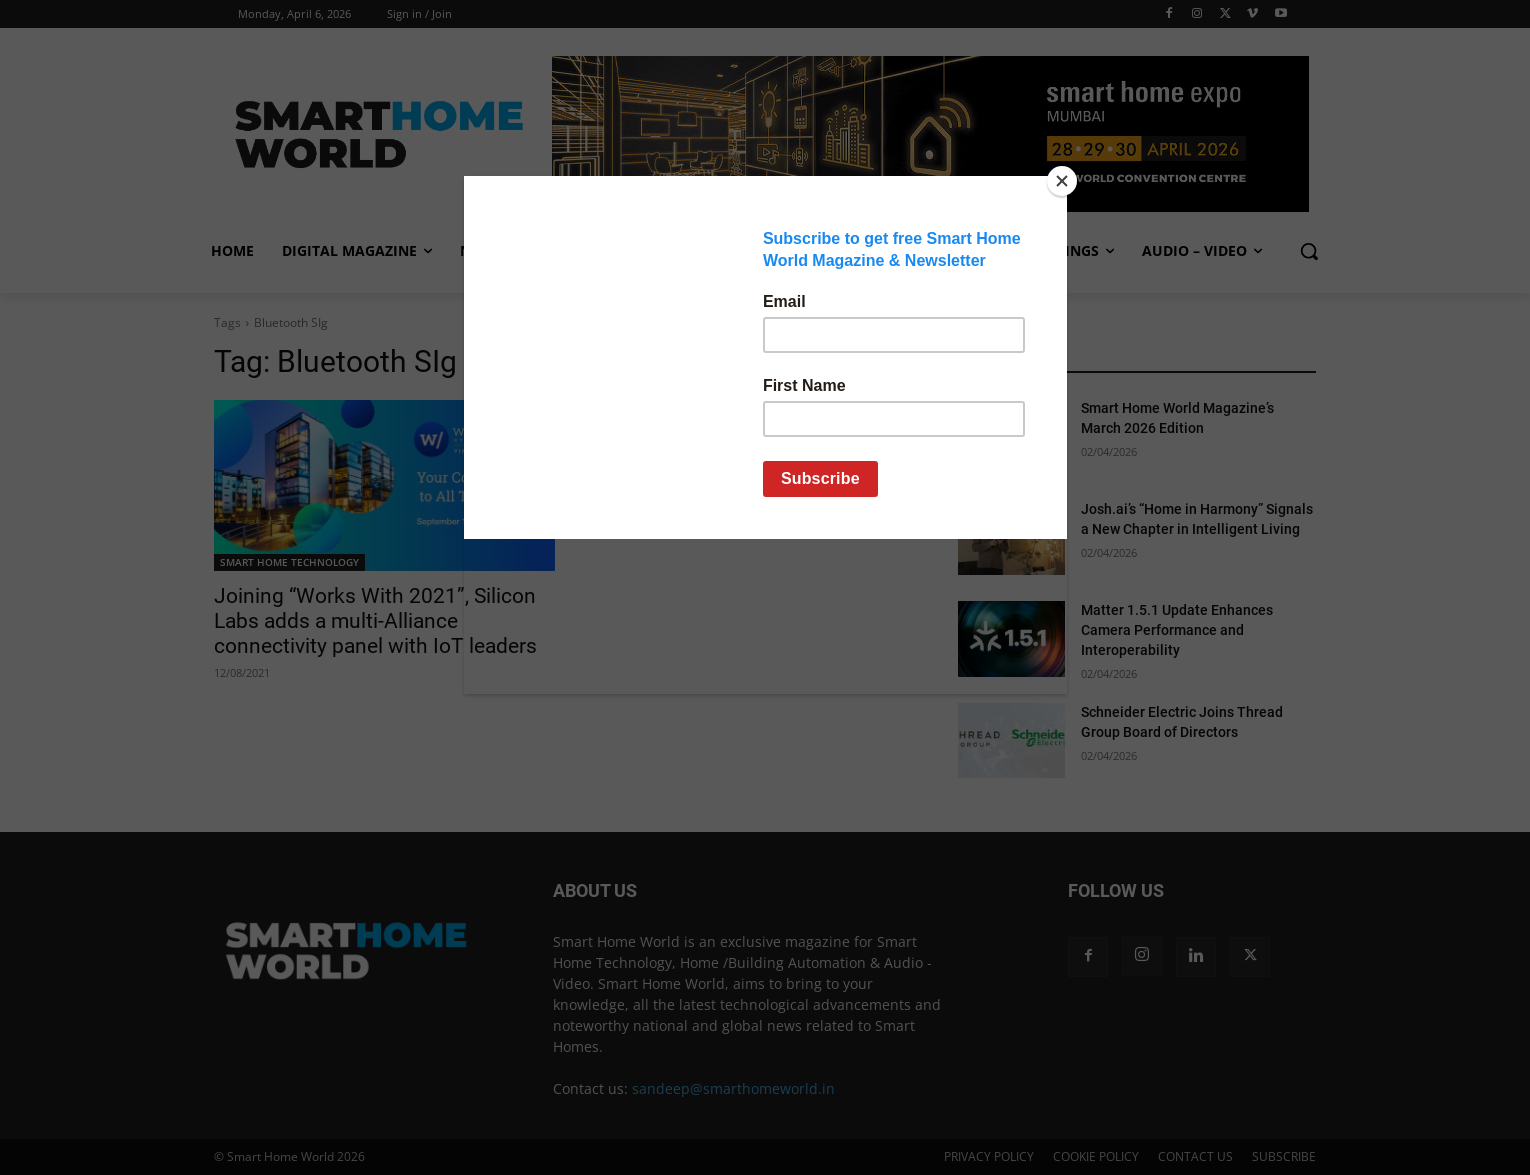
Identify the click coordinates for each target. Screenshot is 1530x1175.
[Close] (1062, 181)
